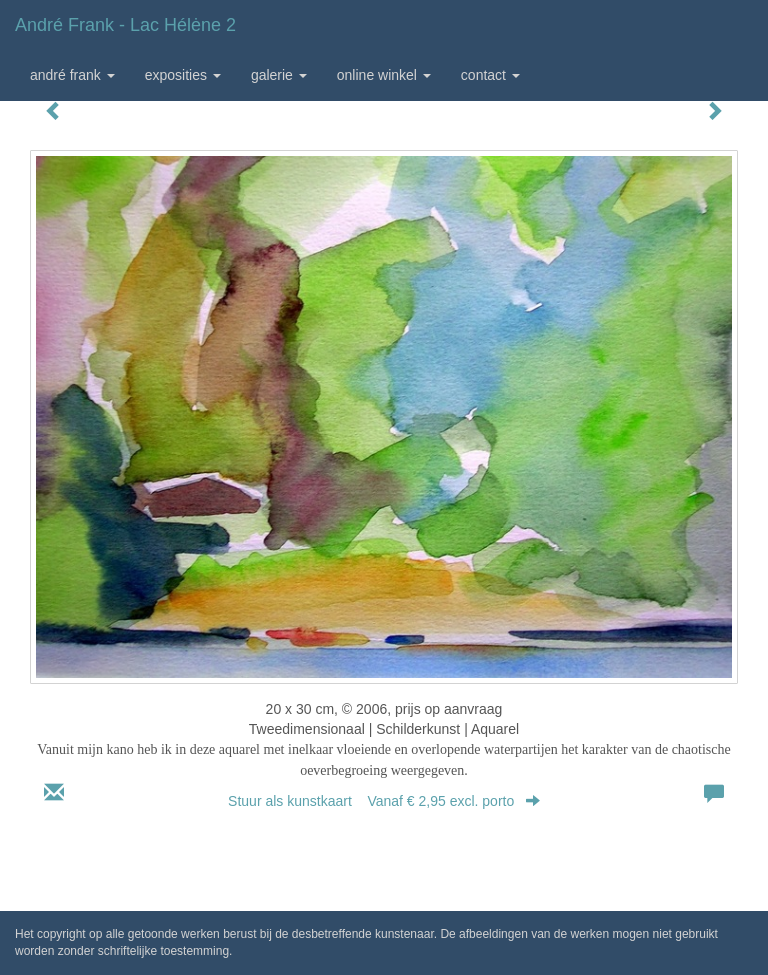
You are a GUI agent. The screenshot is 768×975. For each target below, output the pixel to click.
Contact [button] (490, 75)
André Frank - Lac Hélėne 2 (125, 25)
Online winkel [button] (384, 75)
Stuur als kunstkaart (384, 801)
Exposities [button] (183, 75)
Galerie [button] (279, 75)
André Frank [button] (72, 75)
